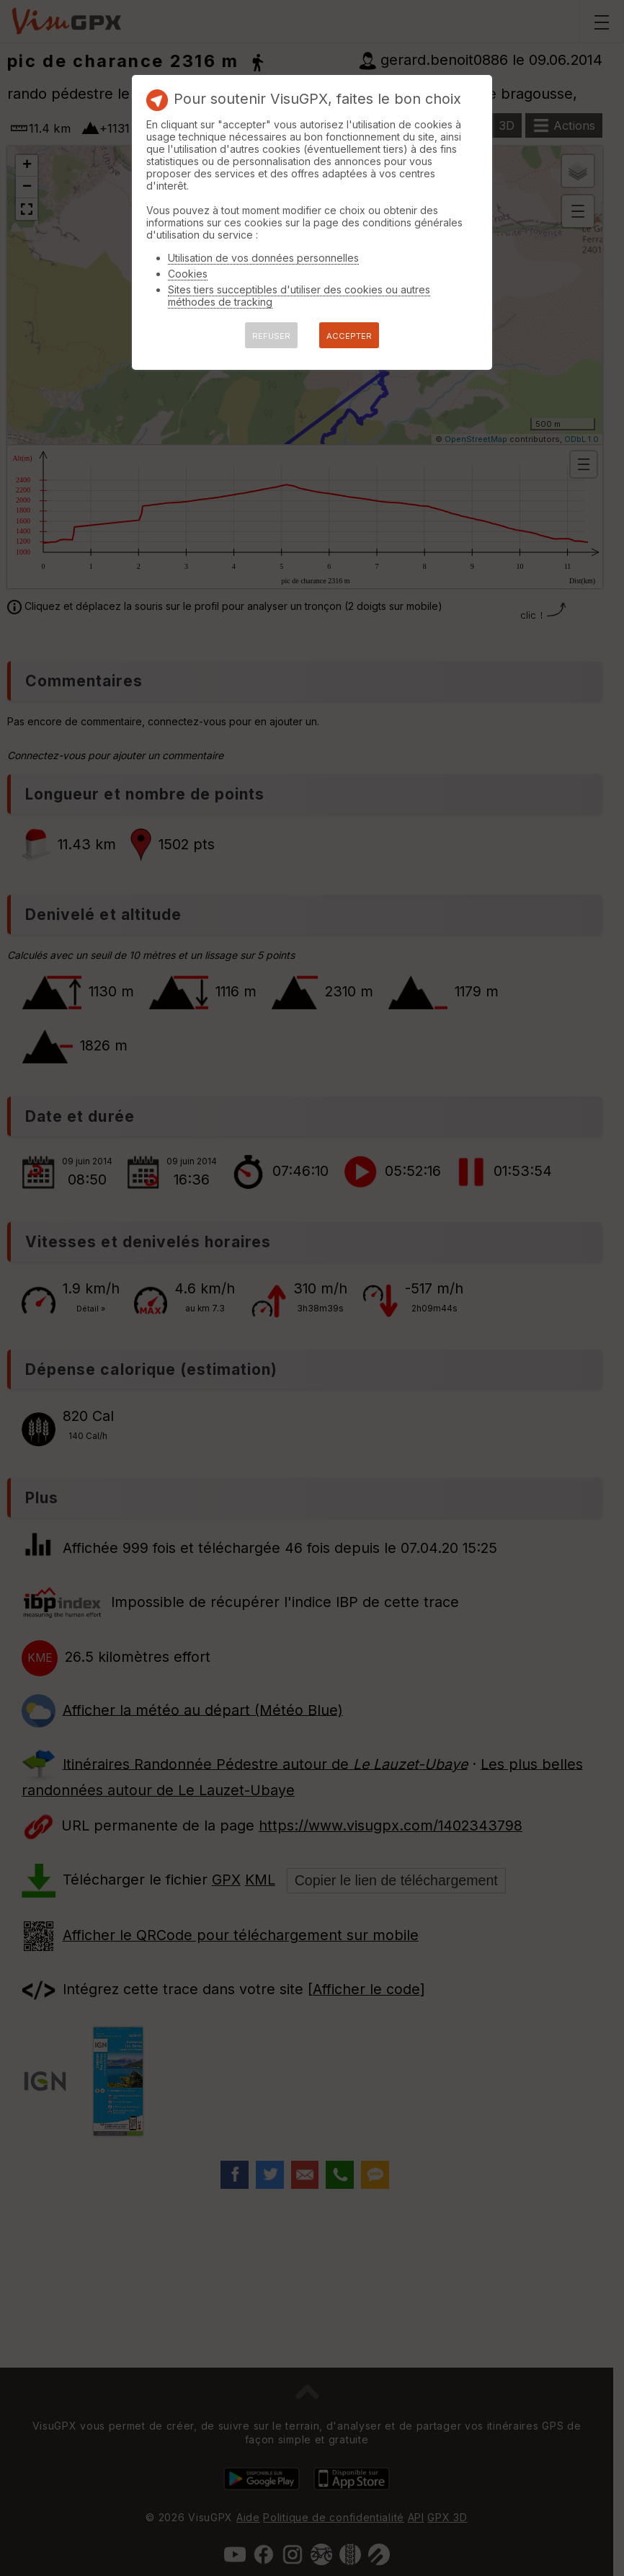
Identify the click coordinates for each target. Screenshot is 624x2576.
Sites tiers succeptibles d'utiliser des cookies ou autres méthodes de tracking (299, 295)
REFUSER (271, 336)
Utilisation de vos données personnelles (263, 258)
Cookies (188, 273)
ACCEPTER (349, 336)
